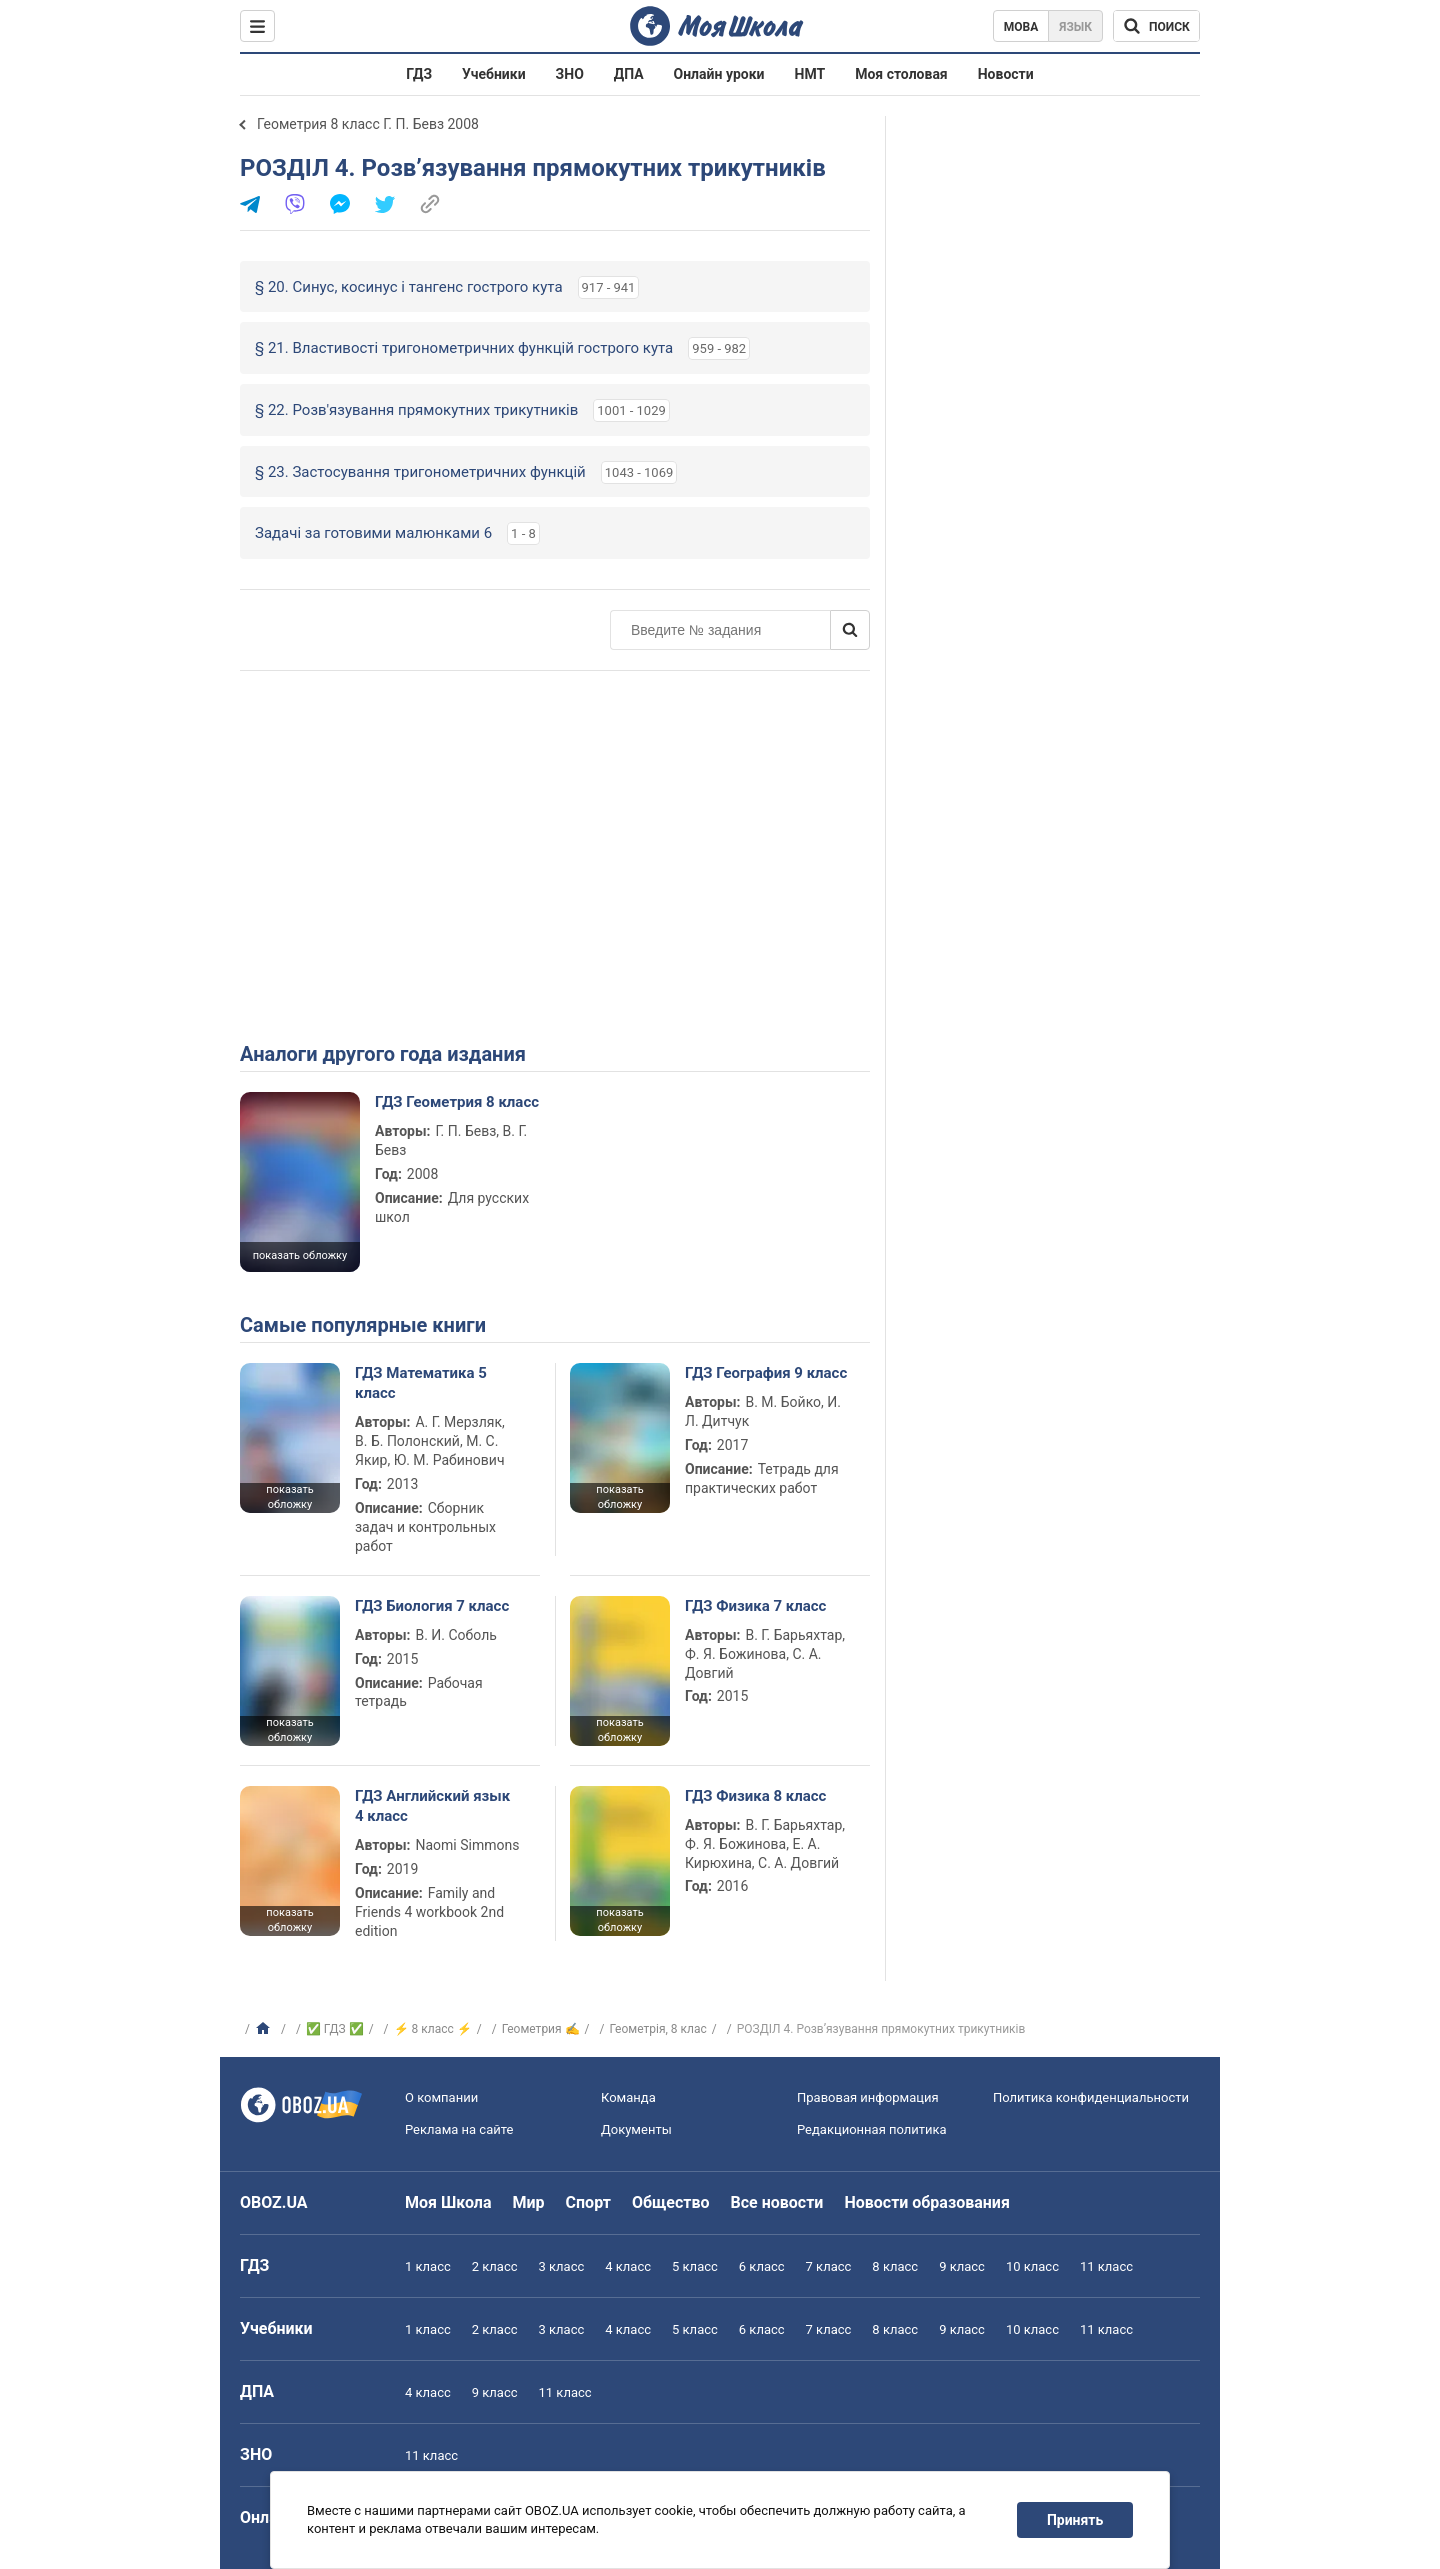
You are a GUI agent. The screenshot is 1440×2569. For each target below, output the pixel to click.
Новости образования (926, 2202)
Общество (671, 2202)
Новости (1006, 74)
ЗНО (570, 74)
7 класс (829, 2266)
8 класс (895, 2266)
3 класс (562, 2266)
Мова (1021, 27)
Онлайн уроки (719, 74)
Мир (529, 2202)
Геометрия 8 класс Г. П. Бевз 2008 (368, 124)
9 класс (962, 2266)
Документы (636, 2129)
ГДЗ (419, 74)
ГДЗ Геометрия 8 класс (457, 1102)
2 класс (495, 2266)
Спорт (588, 2202)
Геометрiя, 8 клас (658, 2029)
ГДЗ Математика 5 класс (421, 1383)
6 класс (762, 2266)
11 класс (1106, 2266)
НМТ (810, 74)
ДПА (629, 74)
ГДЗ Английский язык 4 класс (432, 1806)
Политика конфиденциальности (1091, 2097)
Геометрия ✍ (541, 2029)
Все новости (777, 2202)
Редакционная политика (872, 2129)
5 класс (695, 2266)
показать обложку (300, 1255)
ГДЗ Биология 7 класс (432, 1606)
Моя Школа (448, 2202)
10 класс (1032, 2266)
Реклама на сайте (459, 2129)
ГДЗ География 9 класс (766, 1373)
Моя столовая (901, 74)
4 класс (628, 2266)
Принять (1075, 2520)
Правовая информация (868, 2097)
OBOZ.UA (274, 2202)
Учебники (494, 74)
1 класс (428, 2266)
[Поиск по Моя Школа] (1156, 26)
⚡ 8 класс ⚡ (433, 2029)
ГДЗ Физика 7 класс (755, 1606)
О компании (441, 2097)
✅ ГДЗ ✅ (335, 2029)
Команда (628, 2097)
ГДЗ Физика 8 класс (755, 1796)
